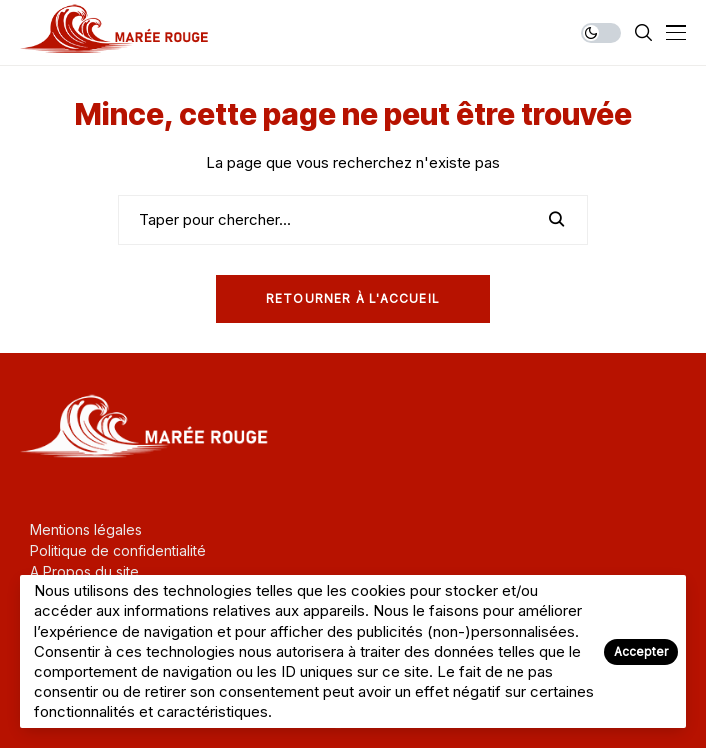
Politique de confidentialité (118, 550)
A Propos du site (84, 571)
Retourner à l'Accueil (353, 298)
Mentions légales (86, 529)
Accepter (641, 651)
